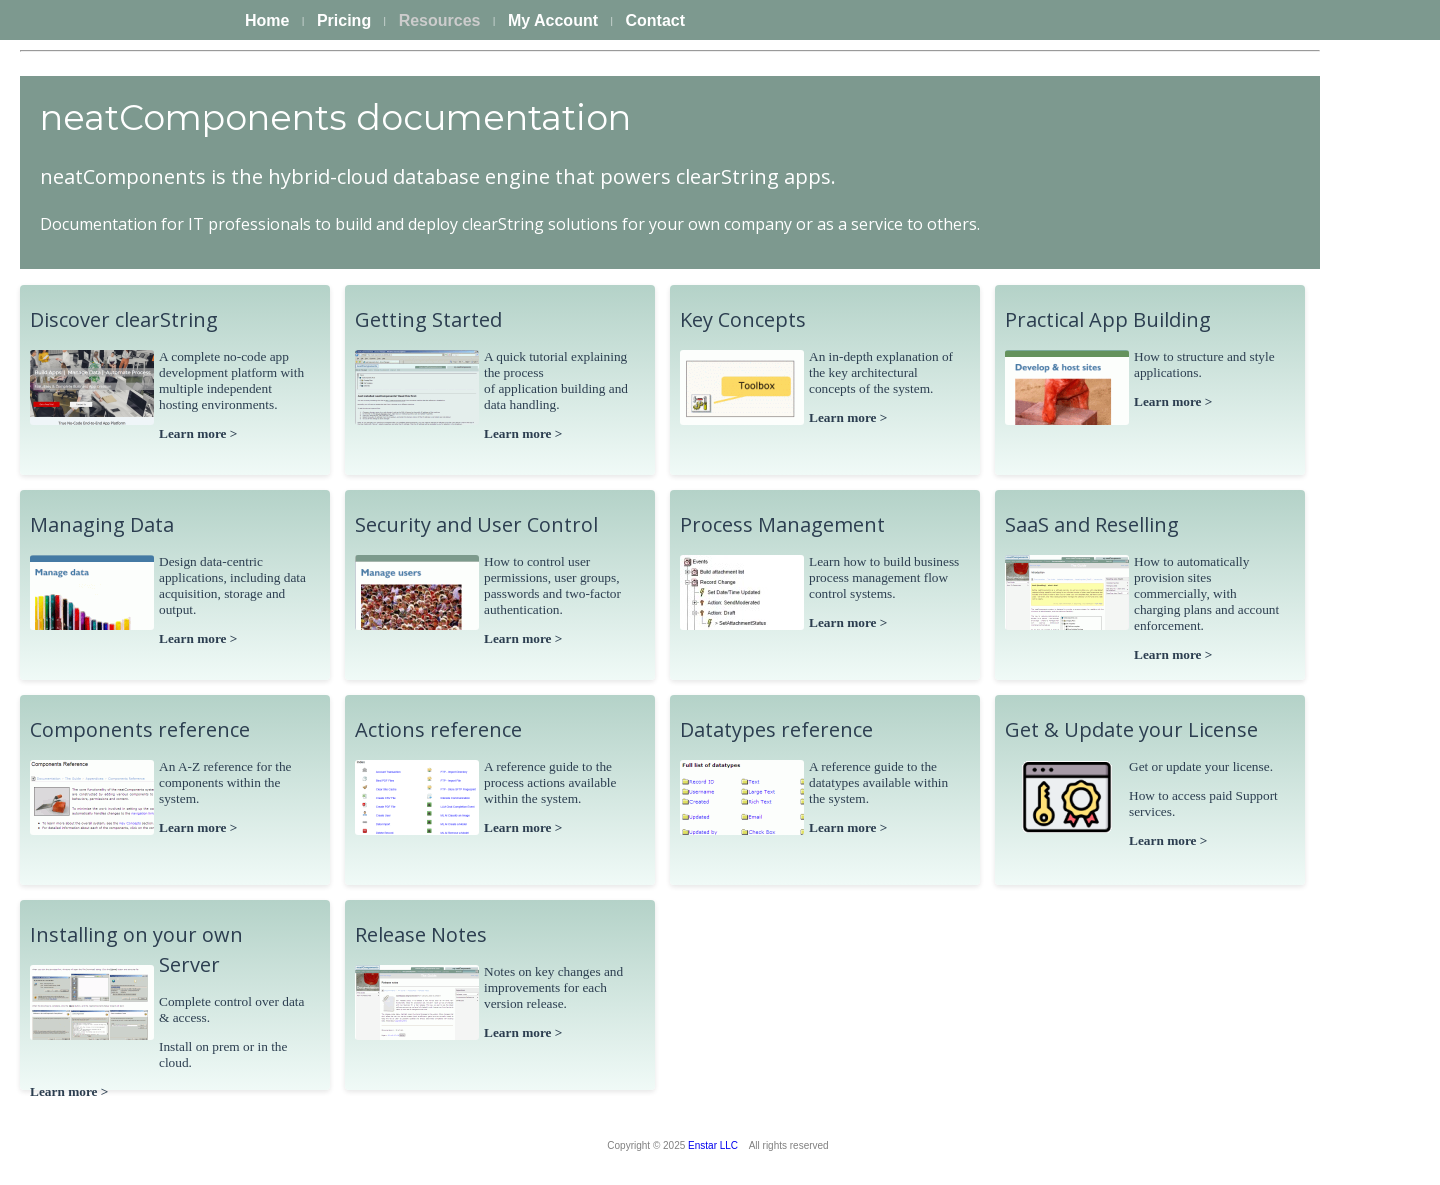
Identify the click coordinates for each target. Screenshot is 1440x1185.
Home (267, 20)
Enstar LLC (713, 1145)
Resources (440, 20)
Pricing (344, 20)
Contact (655, 20)
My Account (553, 20)
